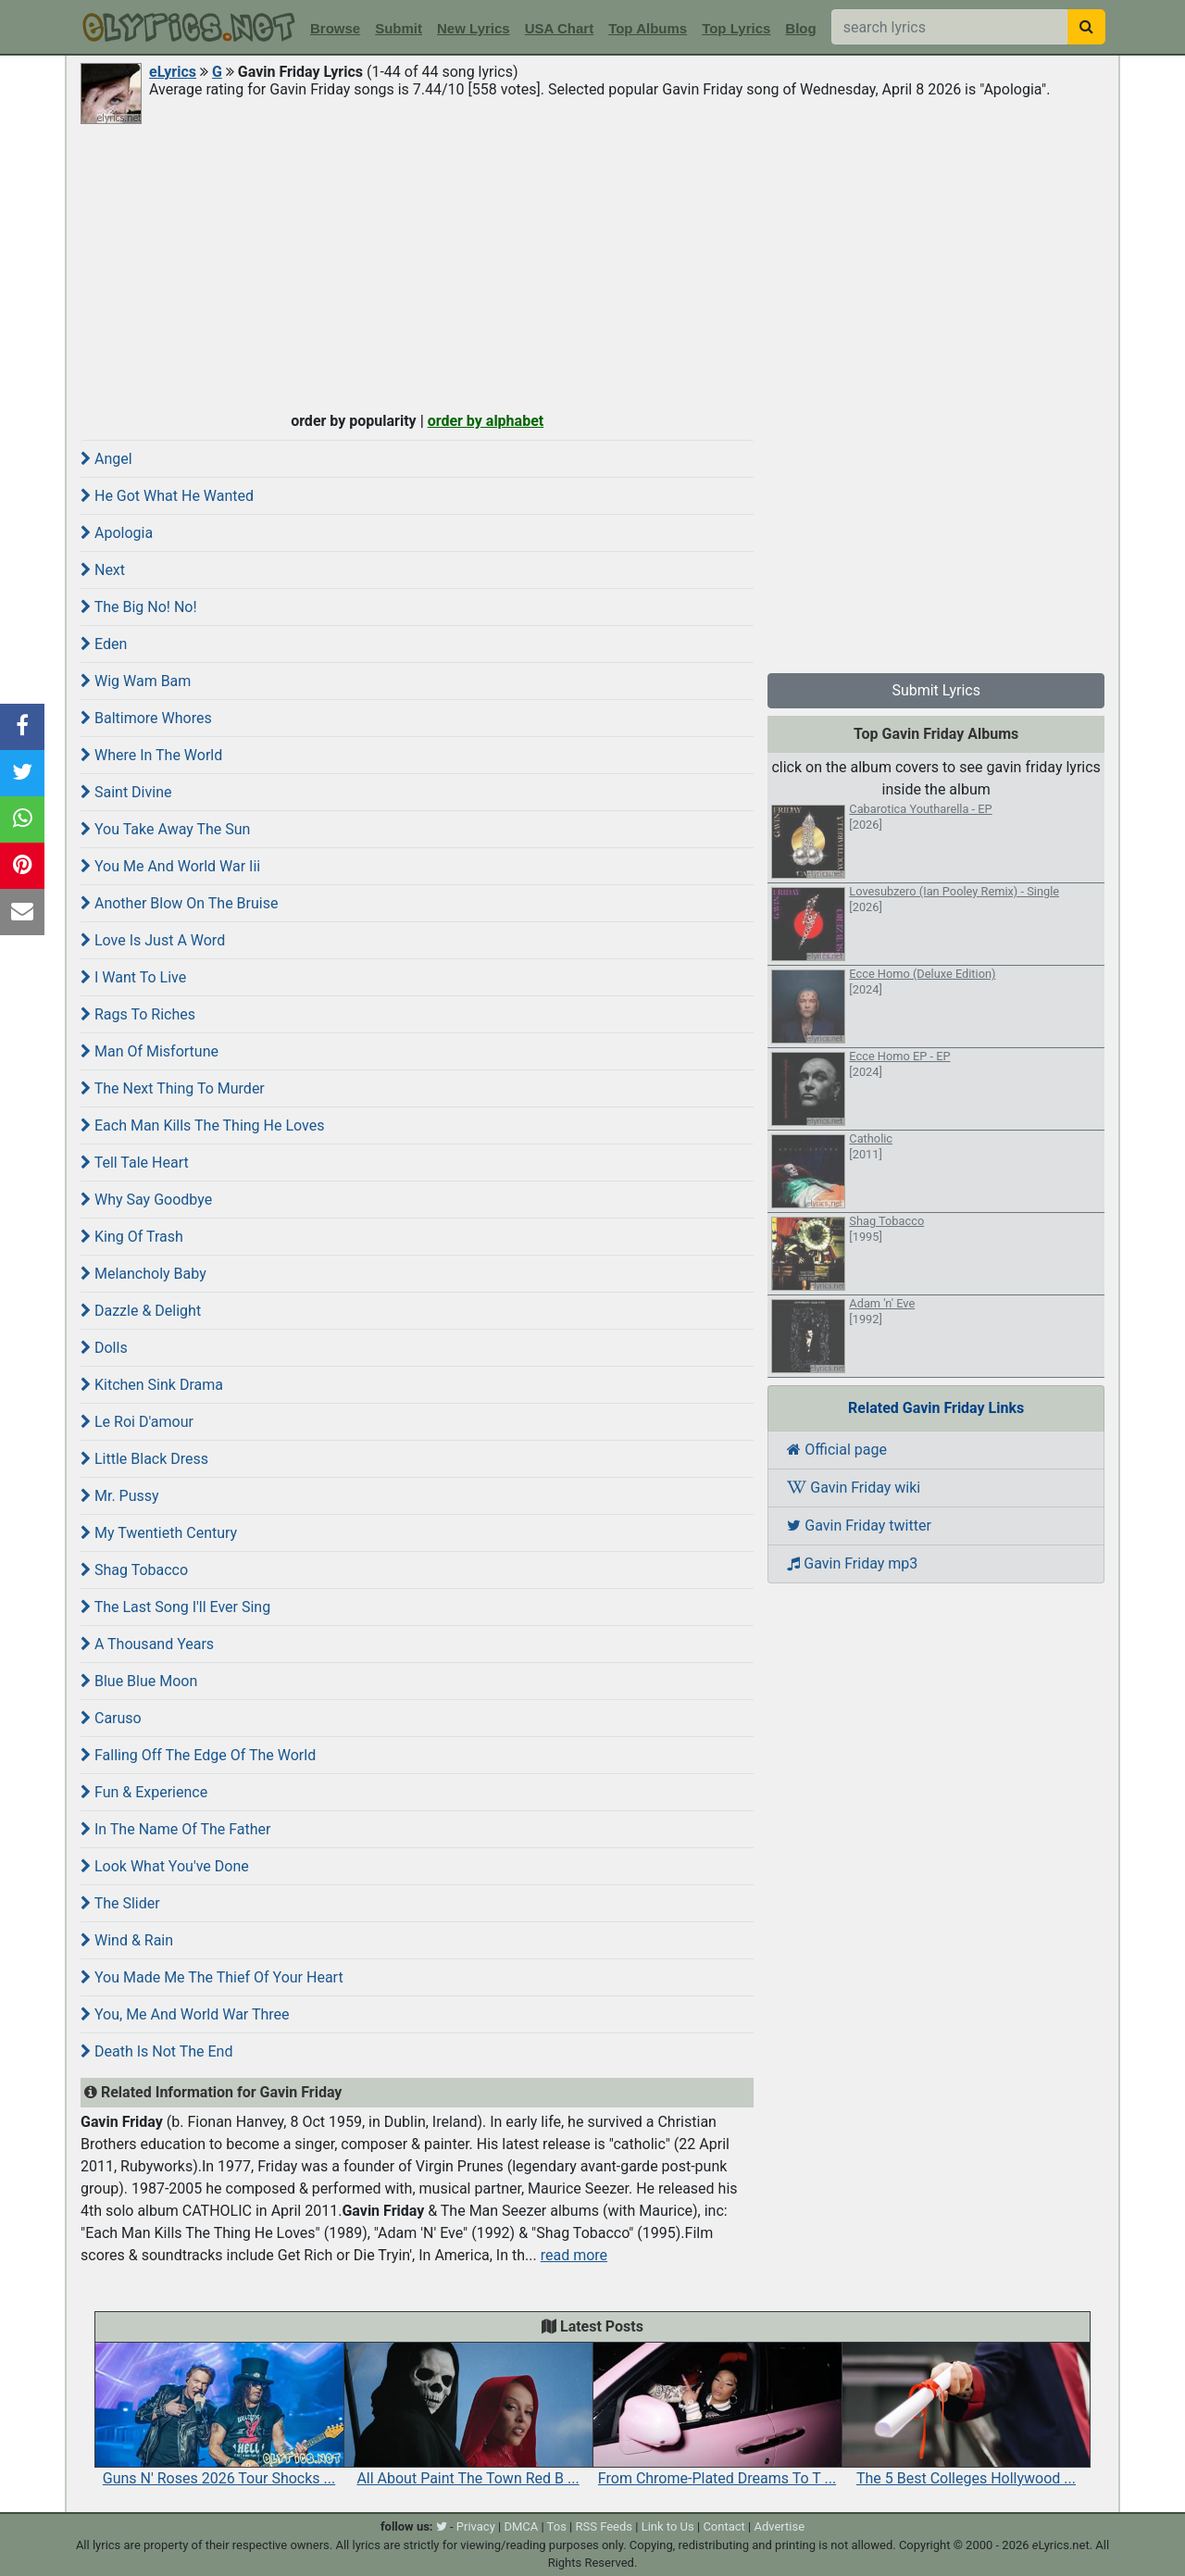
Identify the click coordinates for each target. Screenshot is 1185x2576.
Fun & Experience (144, 1792)
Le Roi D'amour (137, 1422)
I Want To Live (133, 977)
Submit (398, 28)
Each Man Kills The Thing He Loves (202, 1125)
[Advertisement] (592, 265)
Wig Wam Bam (136, 681)
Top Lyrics (736, 28)
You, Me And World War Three (185, 2014)
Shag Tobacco (134, 1570)
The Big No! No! (139, 607)
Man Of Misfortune (149, 1051)
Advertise (779, 2526)
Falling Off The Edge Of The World (198, 1755)
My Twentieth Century (159, 1533)
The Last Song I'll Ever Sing (175, 1607)
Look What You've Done (165, 1866)
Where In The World (151, 755)
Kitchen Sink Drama (152, 1385)
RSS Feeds (604, 2526)
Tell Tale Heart (135, 1162)
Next (103, 570)
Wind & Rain (127, 1940)
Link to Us (668, 2526)
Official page (837, 1449)
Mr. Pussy (120, 1496)
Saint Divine (126, 792)
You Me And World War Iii (170, 866)
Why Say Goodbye (146, 1199)
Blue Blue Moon (139, 1681)
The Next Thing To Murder (173, 1088)
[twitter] (441, 2526)
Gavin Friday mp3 (852, 1563)
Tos (557, 2526)
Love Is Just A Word (153, 940)
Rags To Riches (138, 1014)
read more (574, 2255)
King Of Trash (132, 1236)
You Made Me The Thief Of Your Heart (212, 1977)
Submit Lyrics (936, 690)
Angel (106, 459)
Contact (723, 2526)
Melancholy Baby (143, 1273)
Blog (800, 28)
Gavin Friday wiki (853, 1487)
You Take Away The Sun (165, 829)
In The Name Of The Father (176, 1829)
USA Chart (559, 28)
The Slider (120, 1903)
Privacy (475, 2526)
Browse (335, 28)
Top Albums (647, 28)
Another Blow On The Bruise (179, 903)
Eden (104, 644)
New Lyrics (473, 28)
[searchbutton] (1086, 26)
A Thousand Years (147, 1644)
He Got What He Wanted (167, 496)
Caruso (111, 1718)
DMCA (521, 2526)
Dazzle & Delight (141, 1310)
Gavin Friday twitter (859, 1525)
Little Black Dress (144, 1459)
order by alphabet (486, 421)
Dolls (104, 1348)
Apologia (117, 533)
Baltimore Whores (146, 718)
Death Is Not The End (156, 2051)
